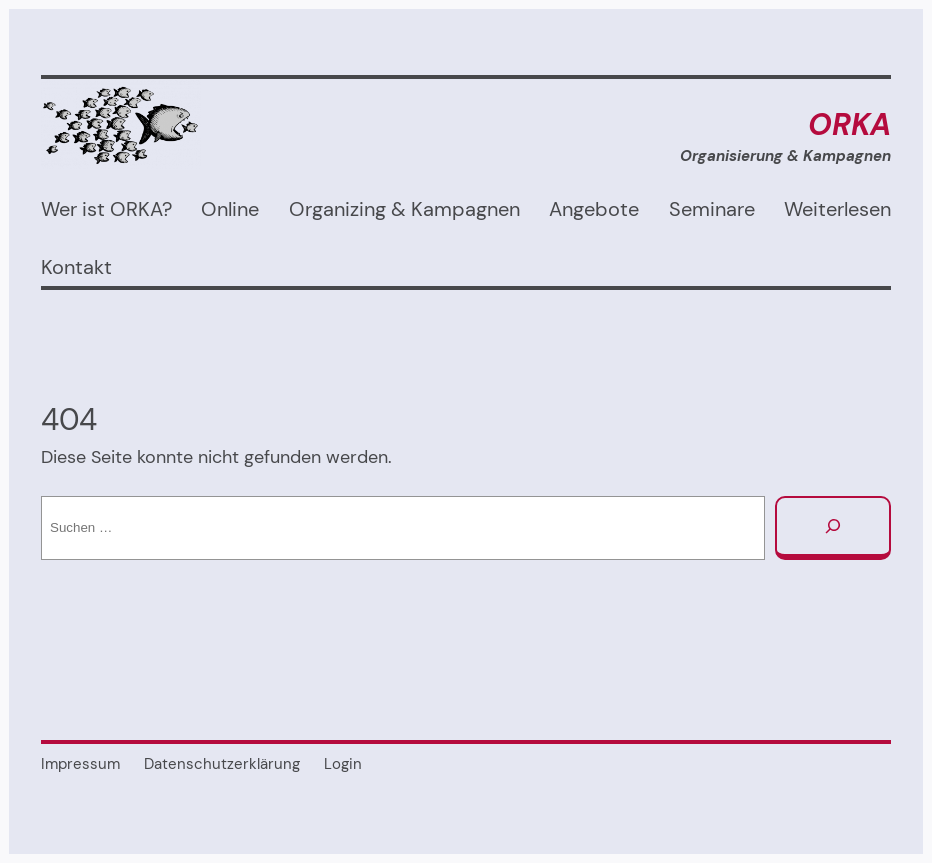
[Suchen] (833, 528)
